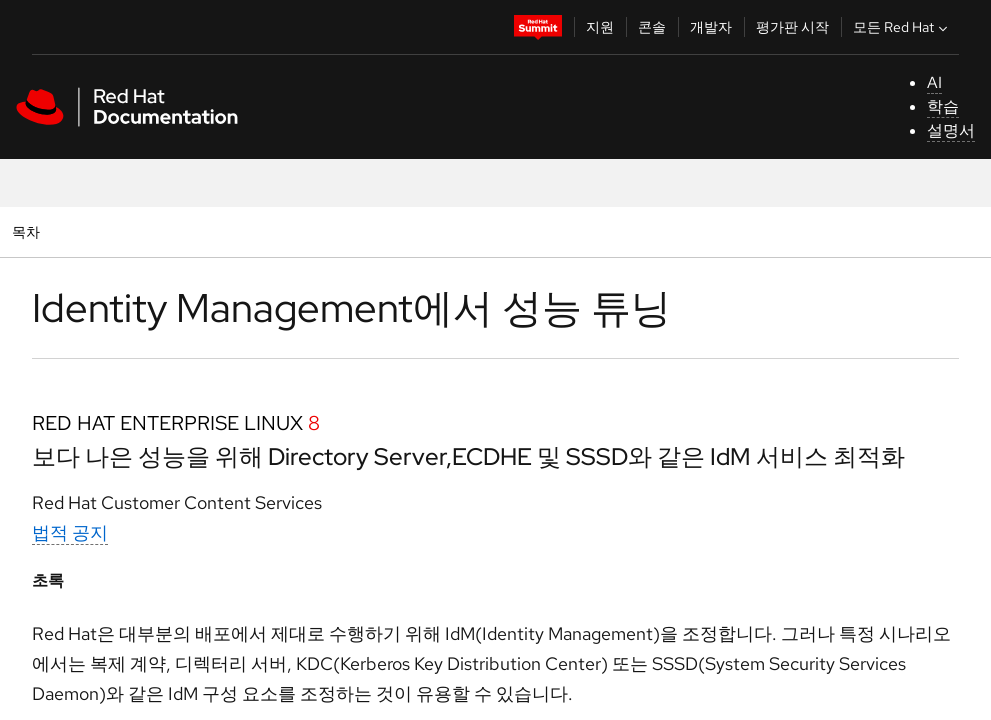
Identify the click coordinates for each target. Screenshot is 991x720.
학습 (943, 106)
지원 (600, 27)
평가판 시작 (792, 27)
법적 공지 (70, 532)
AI (934, 82)
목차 (28, 231)
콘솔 (652, 27)
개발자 (711, 27)
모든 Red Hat (902, 27)
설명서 (951, 130)
